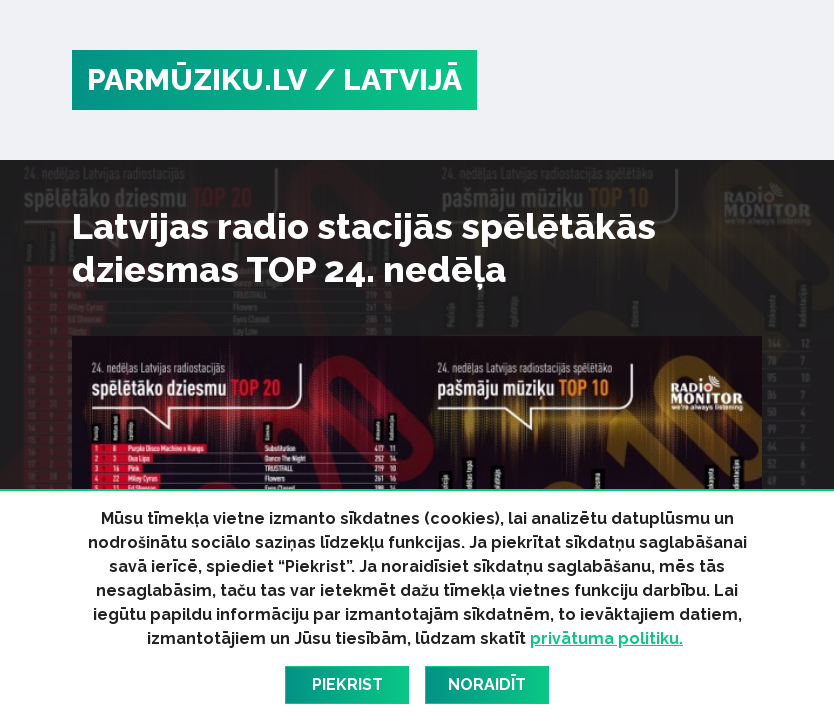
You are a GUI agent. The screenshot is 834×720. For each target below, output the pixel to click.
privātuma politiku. (606, 638)
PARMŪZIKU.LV (197, 79)
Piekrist (347, 684)
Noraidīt (487, 684)
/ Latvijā (388, 79)
